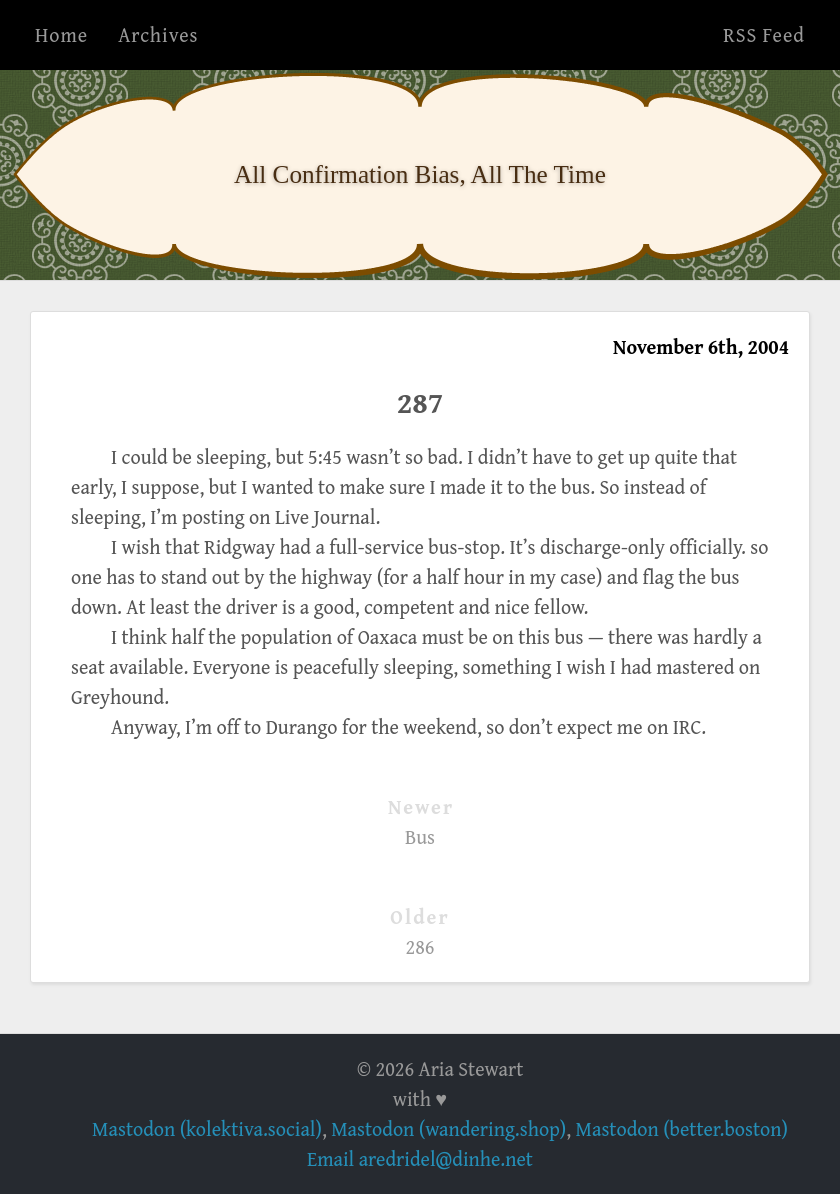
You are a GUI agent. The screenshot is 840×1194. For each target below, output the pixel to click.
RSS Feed (764, 34)
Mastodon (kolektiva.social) (207, 1128)
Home (61, 34)
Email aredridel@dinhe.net (420, 1158)
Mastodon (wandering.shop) (448, 1128)
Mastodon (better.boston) (682, 1128)
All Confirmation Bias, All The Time (420, 174)
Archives (158, 34)
